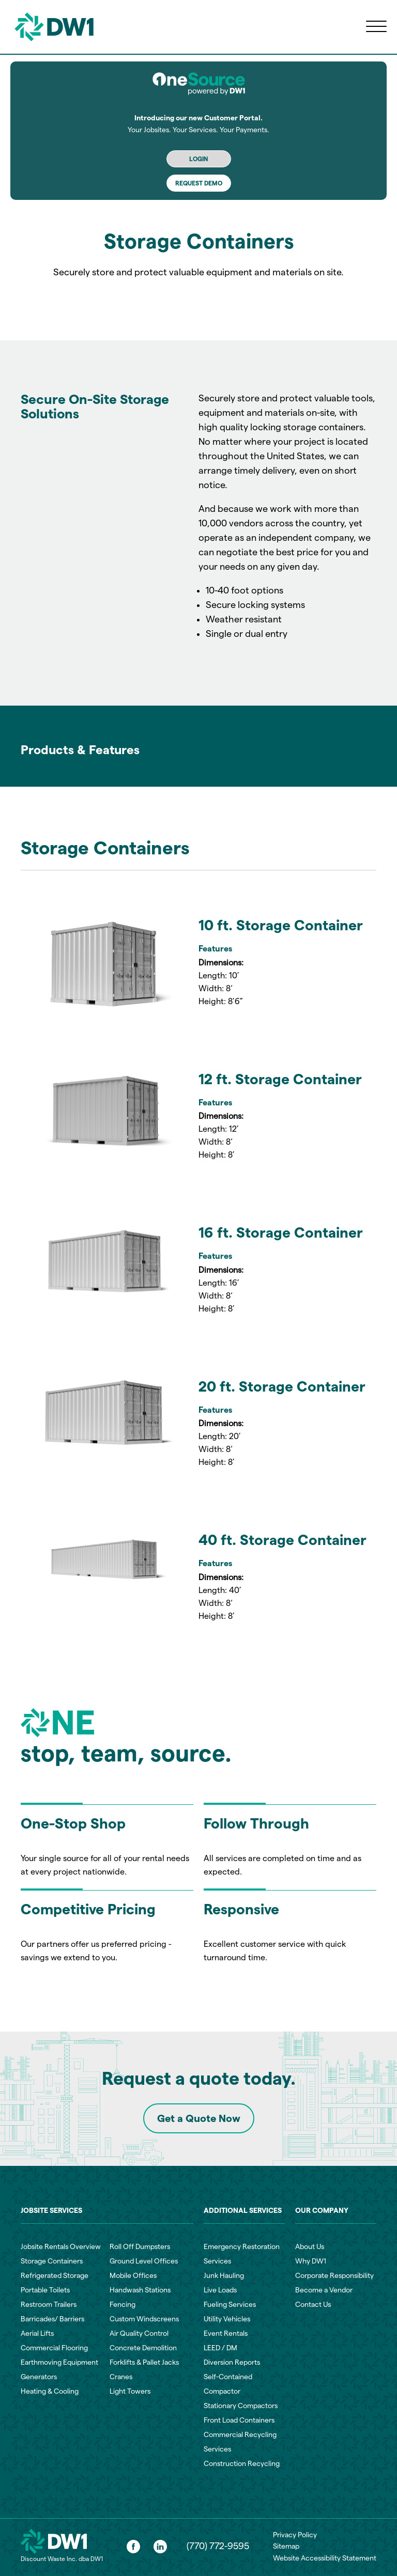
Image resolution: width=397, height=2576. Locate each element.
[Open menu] (376, 27)
